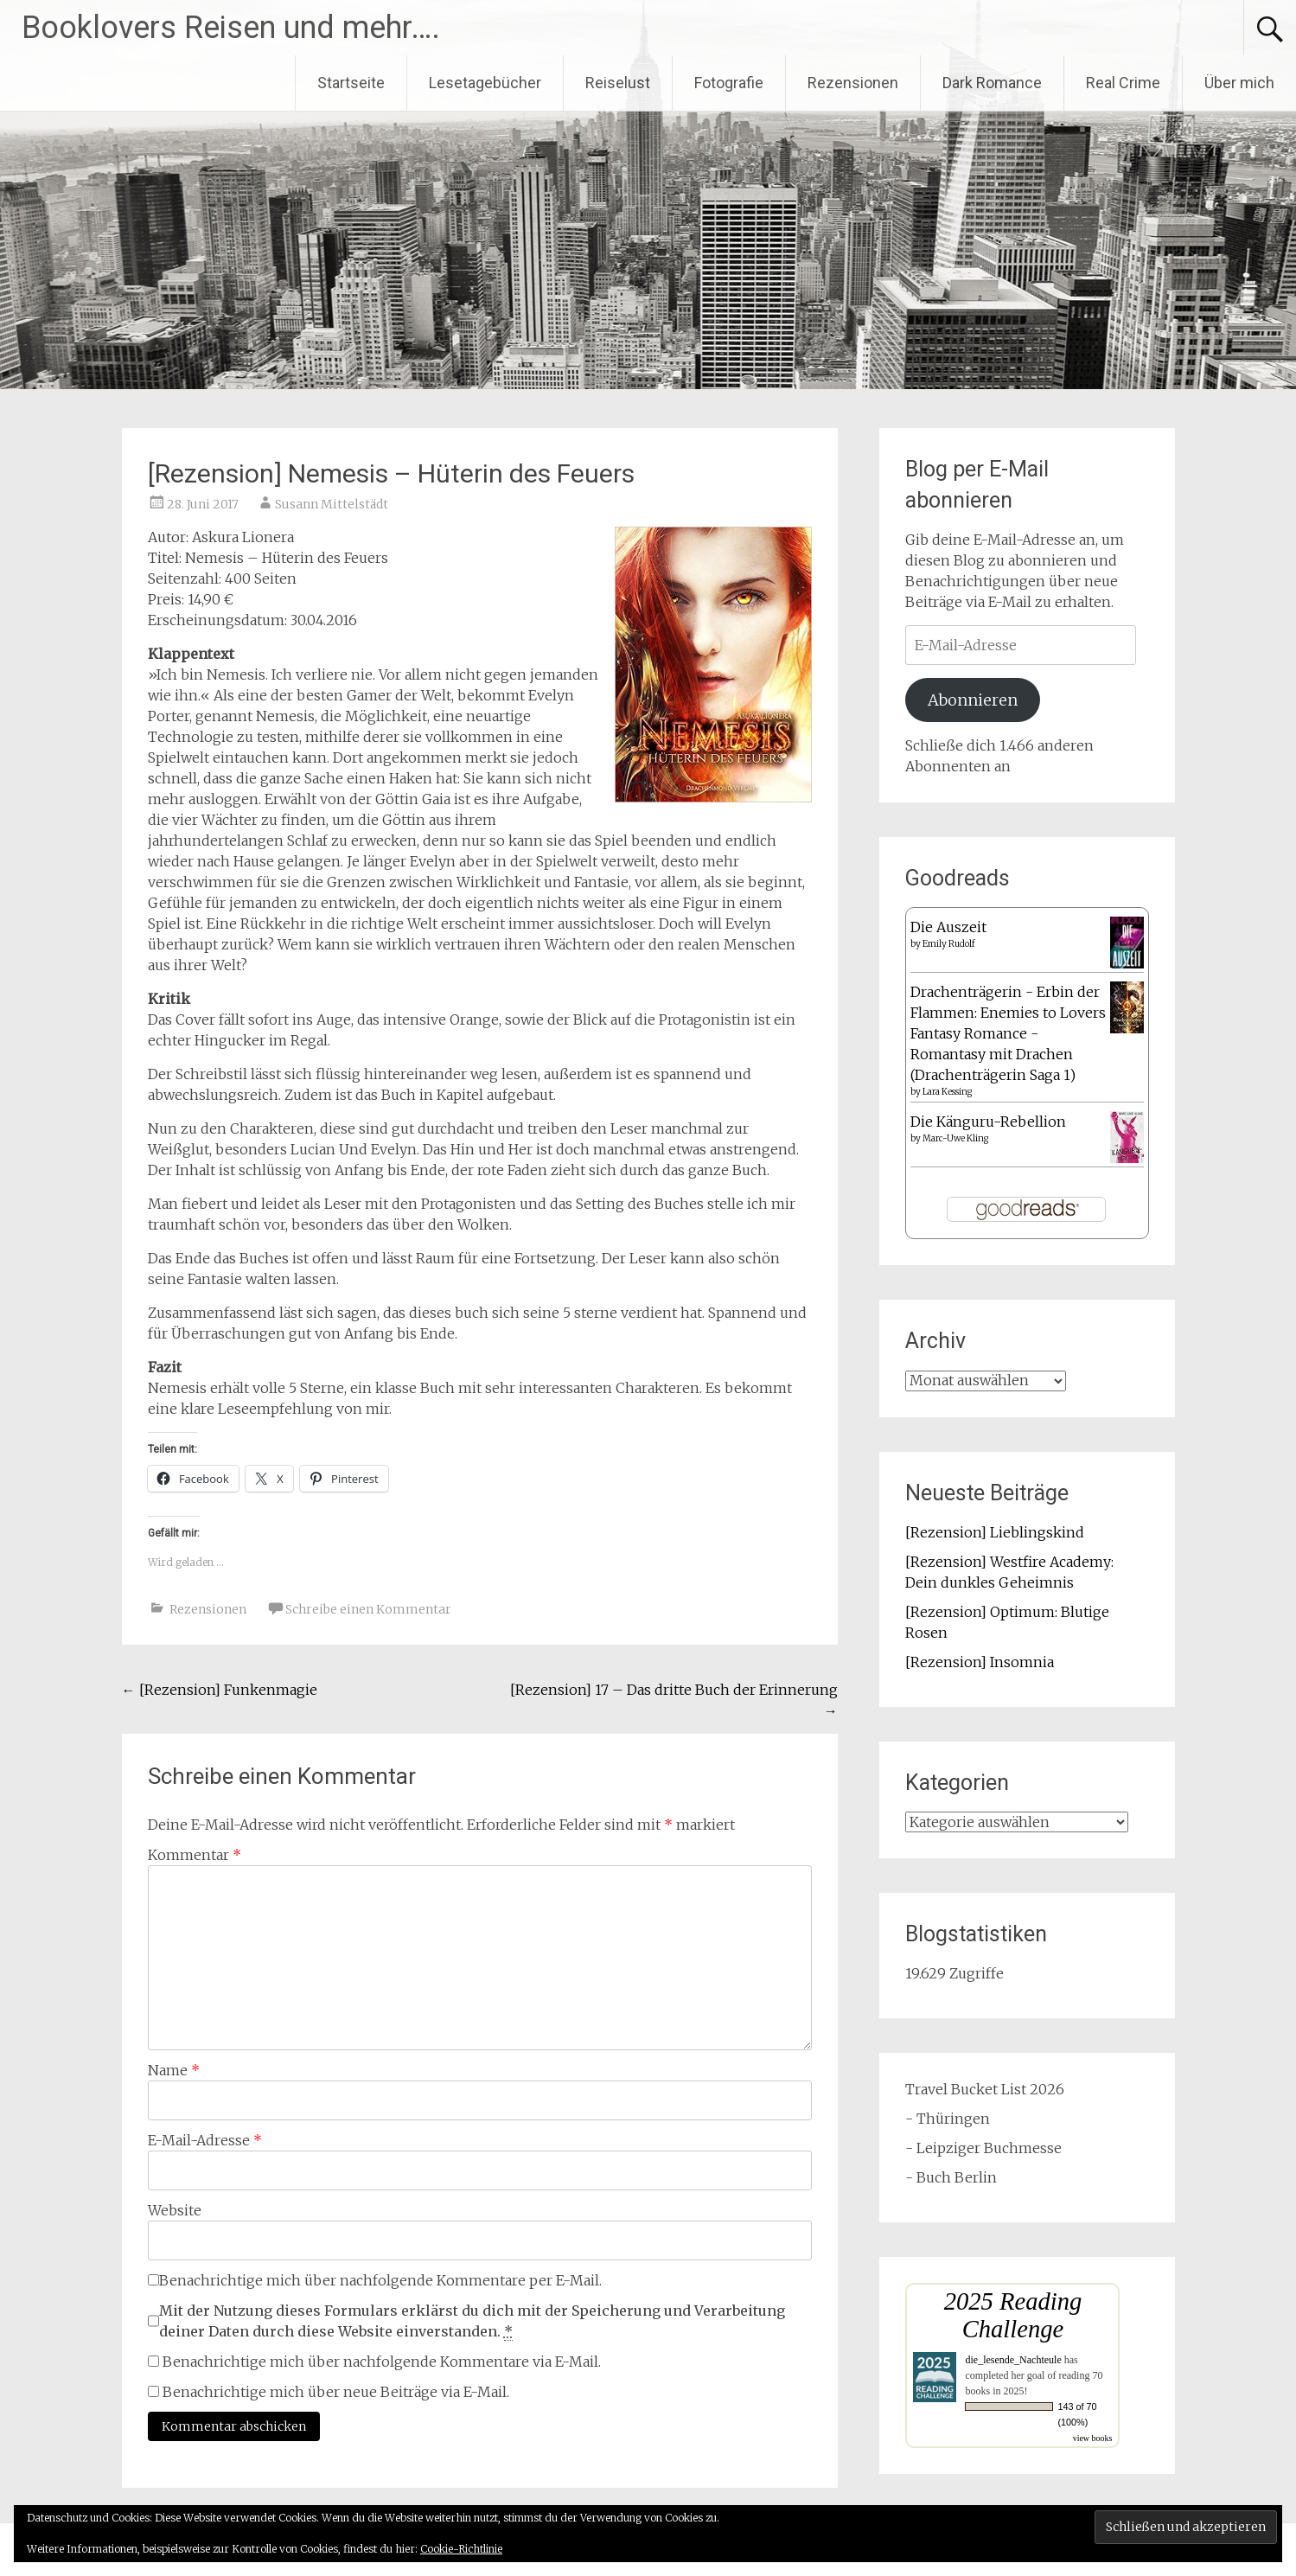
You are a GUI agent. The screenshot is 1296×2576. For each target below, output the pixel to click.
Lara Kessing (947, 1091)
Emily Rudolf (949, 943)
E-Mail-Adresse (205, 2140)
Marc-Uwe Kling (955, 1138)
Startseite (351, 83)
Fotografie (728, 83)
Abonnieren (973, 700)
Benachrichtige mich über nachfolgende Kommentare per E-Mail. (375, 2280)
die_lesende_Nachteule (1013, 2360)
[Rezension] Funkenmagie (219, 1689)
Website (174, 2210)
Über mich (1239, 83)
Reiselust (617, 83)
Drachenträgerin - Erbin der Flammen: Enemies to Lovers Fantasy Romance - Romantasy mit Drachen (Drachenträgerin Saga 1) (1008, 1033)
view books (1093, 2438)
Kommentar (194, 1854)
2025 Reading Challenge (1013, 2315)
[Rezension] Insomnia (979, 1662)
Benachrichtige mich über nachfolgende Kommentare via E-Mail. (382, 2361)
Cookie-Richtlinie (461, 2548)
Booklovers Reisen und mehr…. (231, 28)
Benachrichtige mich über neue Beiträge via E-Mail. (336, 2391)
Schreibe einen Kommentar (368, 1609)
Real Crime (1123, 83)
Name (174, 2070)
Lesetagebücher (485, 83)
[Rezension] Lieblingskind (994, 1532)
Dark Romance (992, 83)
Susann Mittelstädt (331, 504)
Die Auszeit (948, 927)
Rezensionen (853, 83)
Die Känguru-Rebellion (988, 1121)
